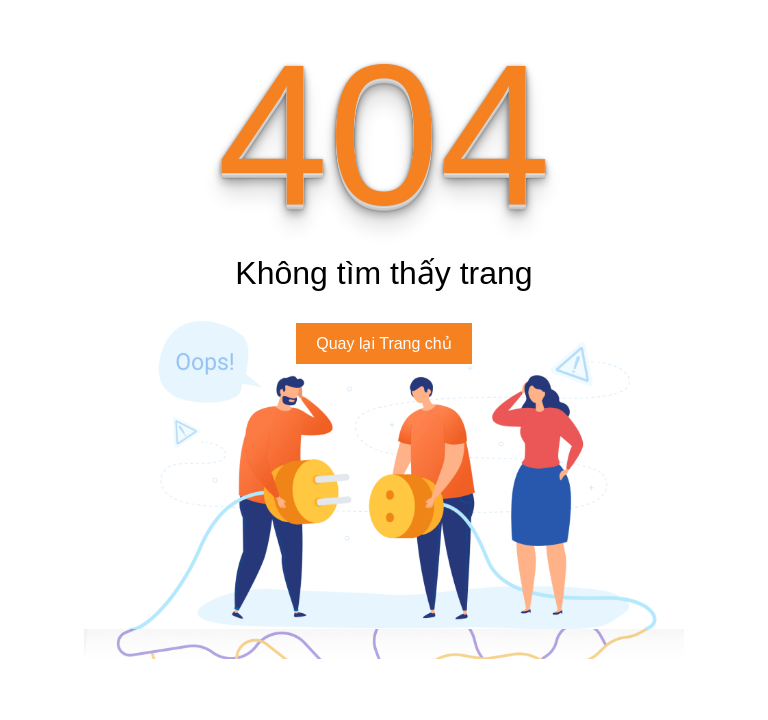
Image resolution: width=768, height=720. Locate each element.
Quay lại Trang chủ (384, 343)
